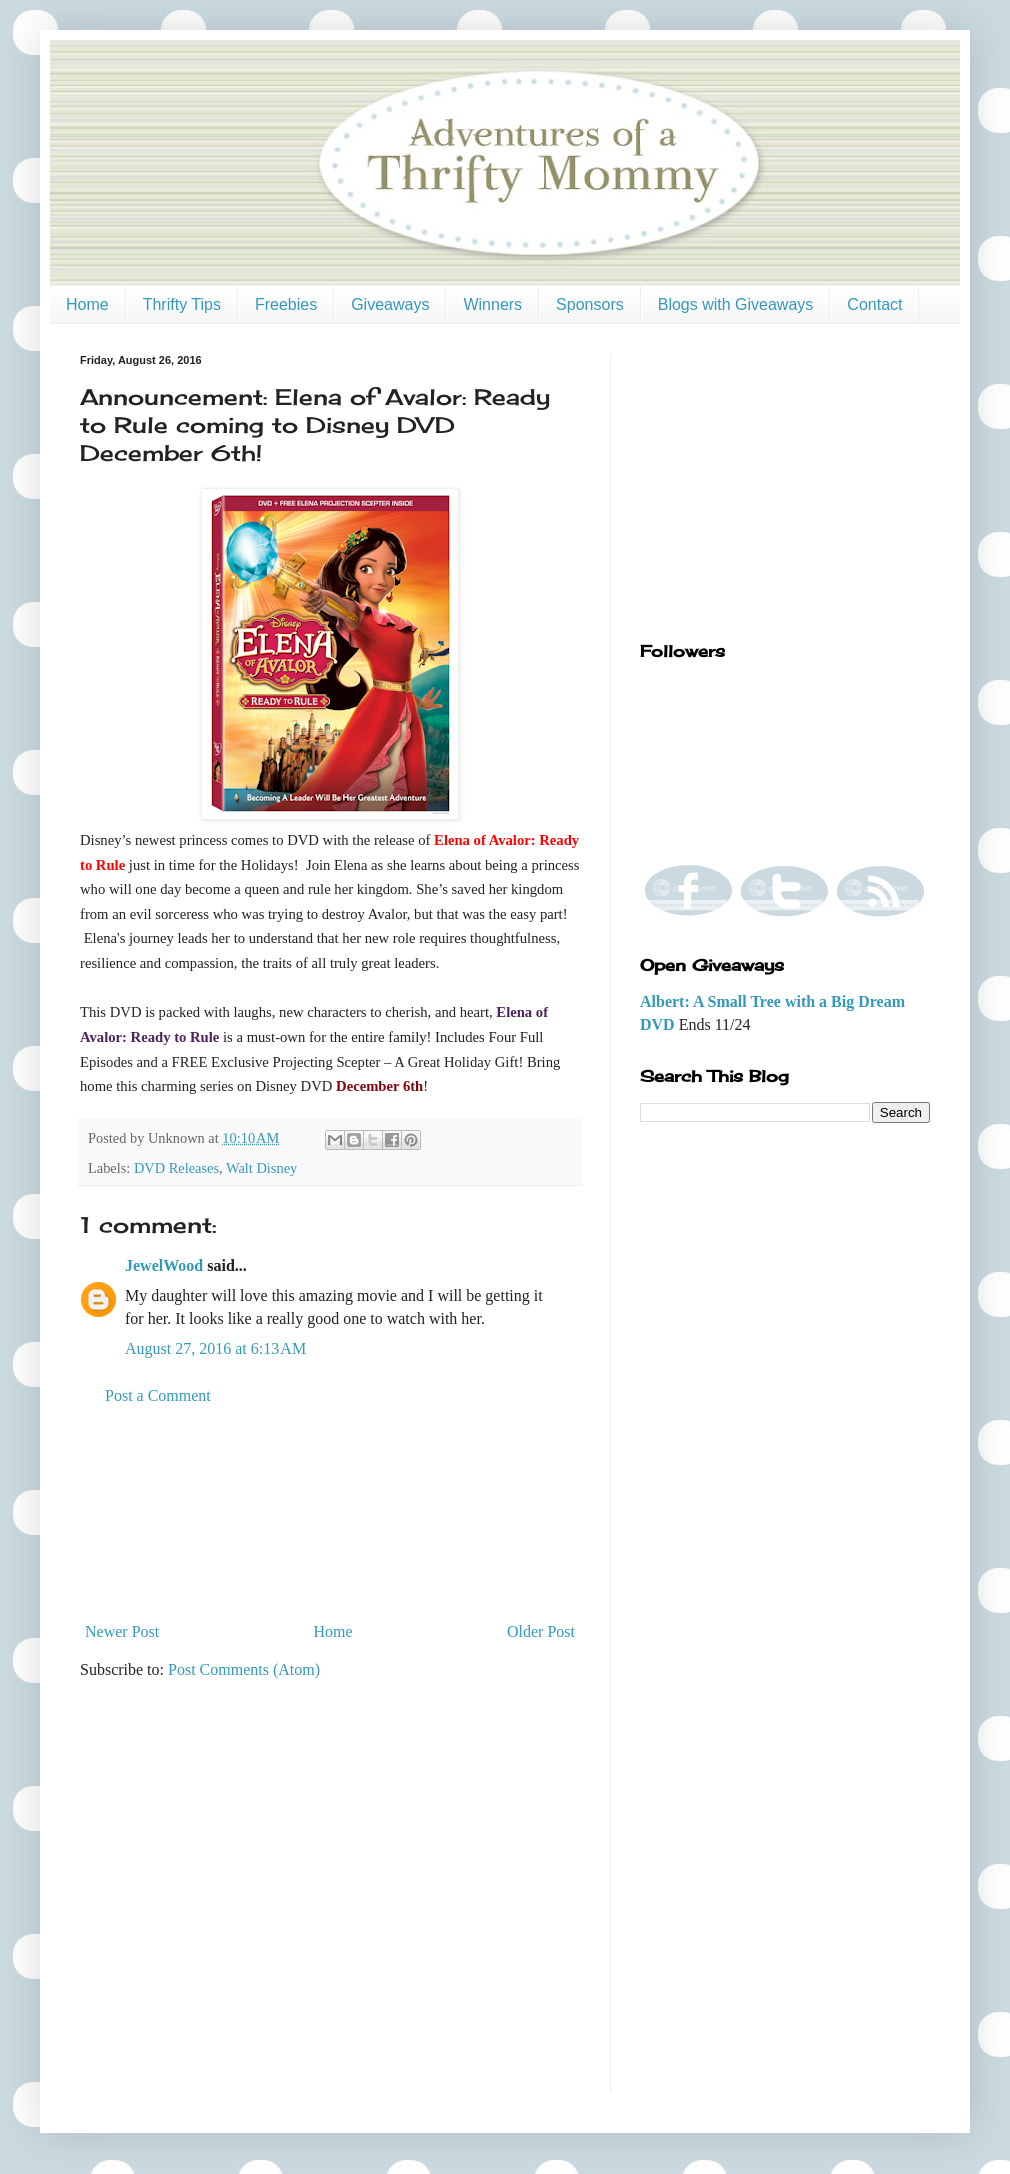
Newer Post (122, 1631)
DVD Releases (176, 1168)
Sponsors (590, 304)
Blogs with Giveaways (736, 304)
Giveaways (390, 304)
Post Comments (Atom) (244, 1669)
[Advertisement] (330, 1514)
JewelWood (164, 1265)
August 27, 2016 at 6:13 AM (215, 1348)
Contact (874, 304)
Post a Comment (158, 1395)
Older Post (541, 1631)
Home (87, 304)
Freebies (286, 304)
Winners (492, 304)
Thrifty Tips (182, 304)
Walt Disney (261, 1168)
